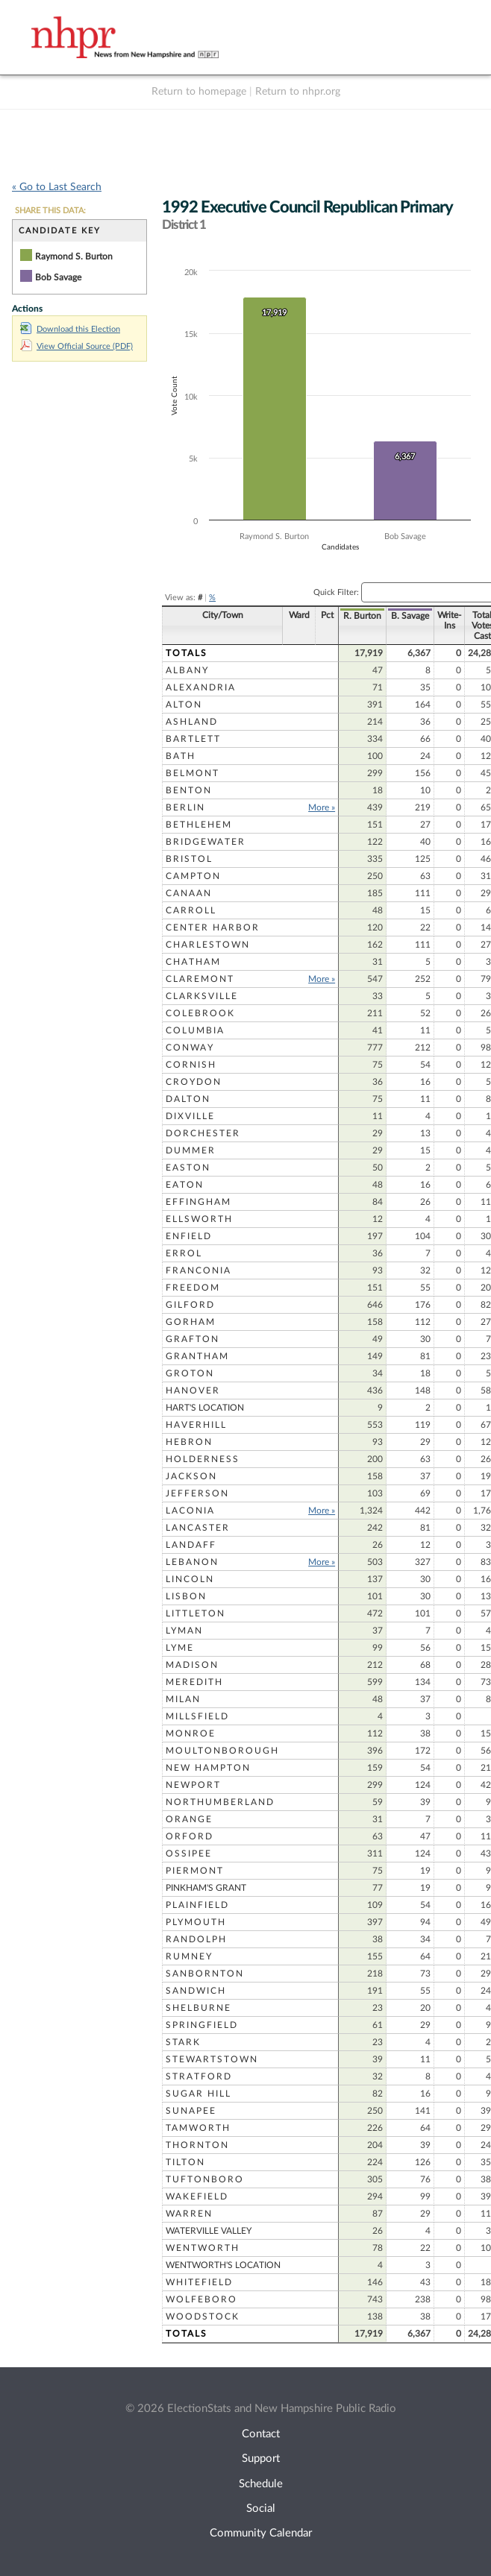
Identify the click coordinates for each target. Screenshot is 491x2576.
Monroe (191, 1733)
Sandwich (196, 1990)
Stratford (199, 2076)
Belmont (192, 773)
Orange (189, 1819)
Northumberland (220, 1802)
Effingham (198, 1201)
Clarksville (202, 996)
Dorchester (203, 1133)
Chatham (193, 961)
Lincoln (190, 1579)
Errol (184, 1253)
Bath (181, 756)
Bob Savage (58, 277)
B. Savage (389, 615)
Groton (190, 1373)
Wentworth (203, 2247)
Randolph (196, 1939)
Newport (193, 1784)
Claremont (200, 978)
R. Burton (341, 615)
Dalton (188, 1099)
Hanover (193, 1390)
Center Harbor (213, 927)
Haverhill (196, 1424)
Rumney (189, 1956)
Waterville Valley (208, 2230)
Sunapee (191, 2110)
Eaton (185, 1184)
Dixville (190, 1116)
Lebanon (192, 1562)
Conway (190, 1047)
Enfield (189, 1236)
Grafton (192, 1339)
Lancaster (198, 1527)
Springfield (202, 2025)
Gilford (190, 1304)
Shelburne (198, 2007)
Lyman (184, 1630)
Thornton (197, 2145)
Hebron (189, 1441)
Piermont (195, 1870)
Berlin (185, 807)
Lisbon (186, 1596)
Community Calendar (261, 2533)
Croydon (194, 1081)
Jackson (191, 1476)
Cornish (191, 1064)
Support (261, 2458)
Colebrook (200, 1013)
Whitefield (199, 2282)
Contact (261, 2434)
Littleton (195, 1613)
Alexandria (201, 687)
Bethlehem (199, 824)
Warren (189, 2213)
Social (260, 2508)
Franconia (198, 1270)
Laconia (190, 1510)
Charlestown (208, 944)
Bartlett (193, 738)
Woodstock (203, 2316)
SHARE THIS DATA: (50, 211)
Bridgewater (206, 841)
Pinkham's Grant (206, 1887)
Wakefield (197, 2196)
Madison (192, 1664)
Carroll (191, 910)
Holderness (203, 1459)
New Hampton (208, 1767)
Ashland (192, 721)
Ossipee (189, 1853)
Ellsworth (199, 1219)
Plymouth (196, 1922)
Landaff (191, 1544)
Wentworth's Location (223, 2265)
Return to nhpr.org (297, 91)
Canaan (189, 893)
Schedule (261, 2484)
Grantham (197, 1356)
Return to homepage (198, 91)
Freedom (193, 1287)
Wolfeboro (201, 2299)
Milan (183, 1699)
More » (300, 807)
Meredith (194, 1682)
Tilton (185, 2162)
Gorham (191, 1321)
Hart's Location (205, 1407)
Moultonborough (222, 1750)
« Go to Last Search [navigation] (56, 187)
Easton (188, 1167)
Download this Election (70, 329)
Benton (189, 790)
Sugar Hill (198, 2093)
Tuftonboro (205, 2179)
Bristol (189, 858)
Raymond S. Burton (74, 256)
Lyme (180, 1647)
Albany (187, 670)
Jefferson (197, 1493)
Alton (184, 704)
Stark (183, 2042)
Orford (189, 1836)
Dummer (191, 1150)
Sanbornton (205, 1973)
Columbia (195, 1030)
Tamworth (198, 2127)
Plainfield (197, 1904)
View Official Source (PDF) (76, 346)
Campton (193, 876)
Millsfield (197, 1716)
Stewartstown (212, 2059)
